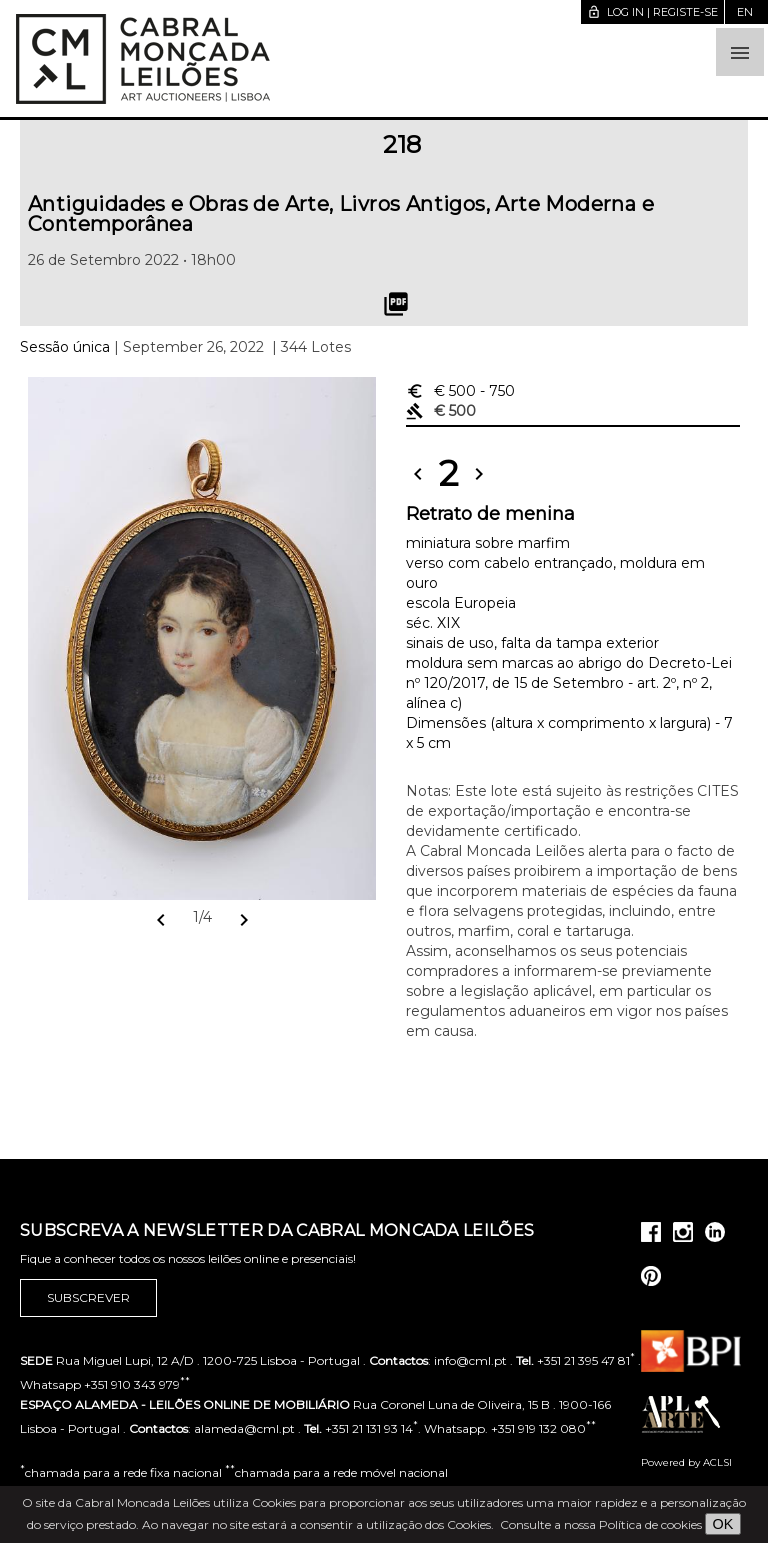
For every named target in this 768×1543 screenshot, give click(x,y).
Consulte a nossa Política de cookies (601, 1524)
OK (723, 1524)
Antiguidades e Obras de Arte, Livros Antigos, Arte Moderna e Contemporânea (341, 214)
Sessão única (65, 347)
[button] (740, 52)
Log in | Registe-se (652, 12)
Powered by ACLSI (686, 1462)
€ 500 (460, 391)
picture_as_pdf (396, 304)
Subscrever (88, 1298)
